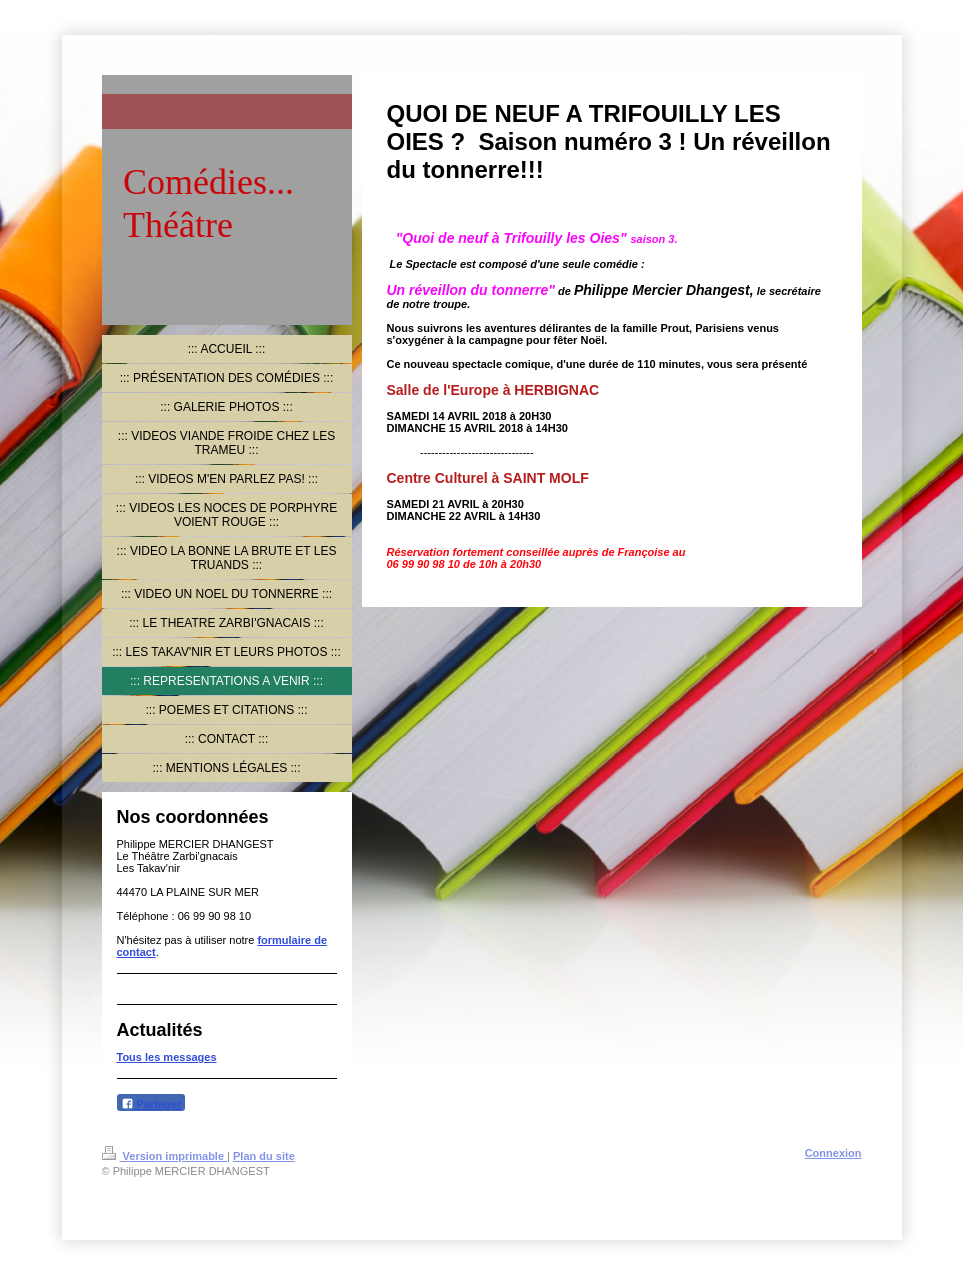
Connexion (833, 1153)
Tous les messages (167, 1057)
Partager (151, 1103)
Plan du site (264, 1156)
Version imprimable (165, 1156)
